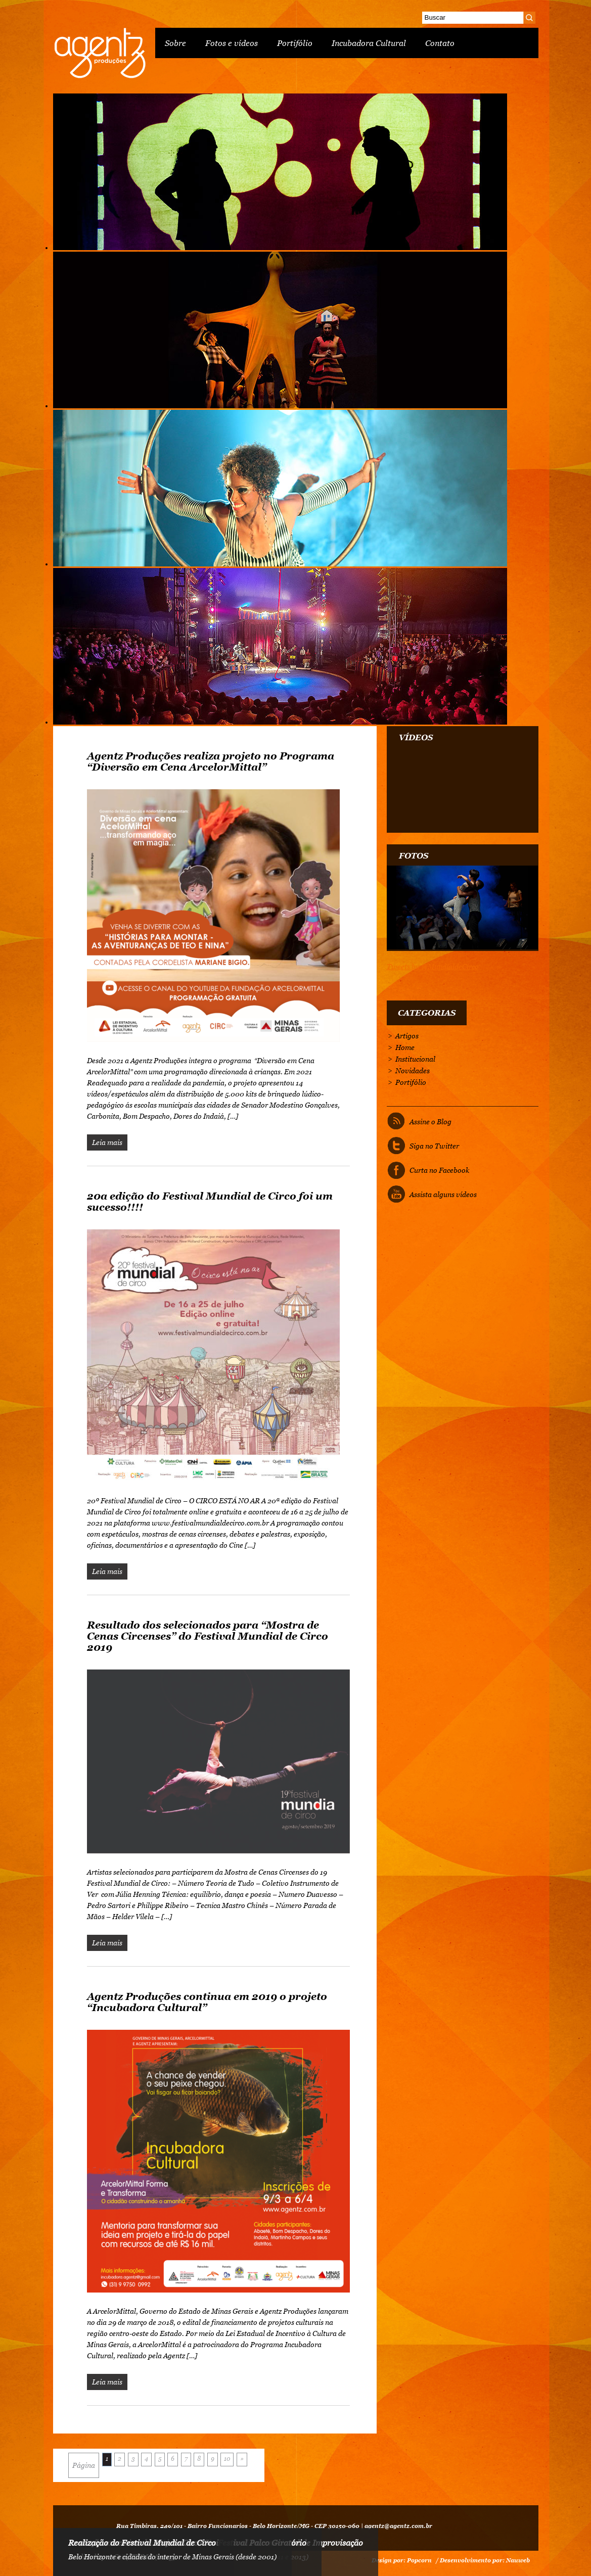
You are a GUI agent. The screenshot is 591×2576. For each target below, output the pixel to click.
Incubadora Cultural (369, 43)
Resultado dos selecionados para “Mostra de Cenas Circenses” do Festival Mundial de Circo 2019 (207, 1636)
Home (405, 1047)
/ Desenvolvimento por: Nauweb (483, 2560)
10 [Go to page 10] (227, 2458)
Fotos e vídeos (231, 43)
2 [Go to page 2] (119, 2458)
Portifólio (294, 43)
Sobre (175, 43)
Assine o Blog (430, 1122)
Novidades (412, 1071)
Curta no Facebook (439, 1170)
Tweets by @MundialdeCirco (433, 967)
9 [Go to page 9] (212, 2458)
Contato (439, 43)
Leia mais (107, 1142)
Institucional (415, 1059)
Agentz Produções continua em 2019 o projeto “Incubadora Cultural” (207, 2002)
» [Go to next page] (242, 2458)
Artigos (407, 1036)
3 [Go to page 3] (133, 2458)
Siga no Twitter (434, 1146)
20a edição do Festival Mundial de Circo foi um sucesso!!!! (210, 1201)
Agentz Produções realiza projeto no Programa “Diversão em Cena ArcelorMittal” (210, 761)
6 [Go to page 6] (172, 2458)
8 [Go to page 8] (199, 2458)
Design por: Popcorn (402, 2560)
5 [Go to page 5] (159, 2458)
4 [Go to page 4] (146, 2458)
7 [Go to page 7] (186, 2458)
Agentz (99, 53)
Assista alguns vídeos (443, 1194)
